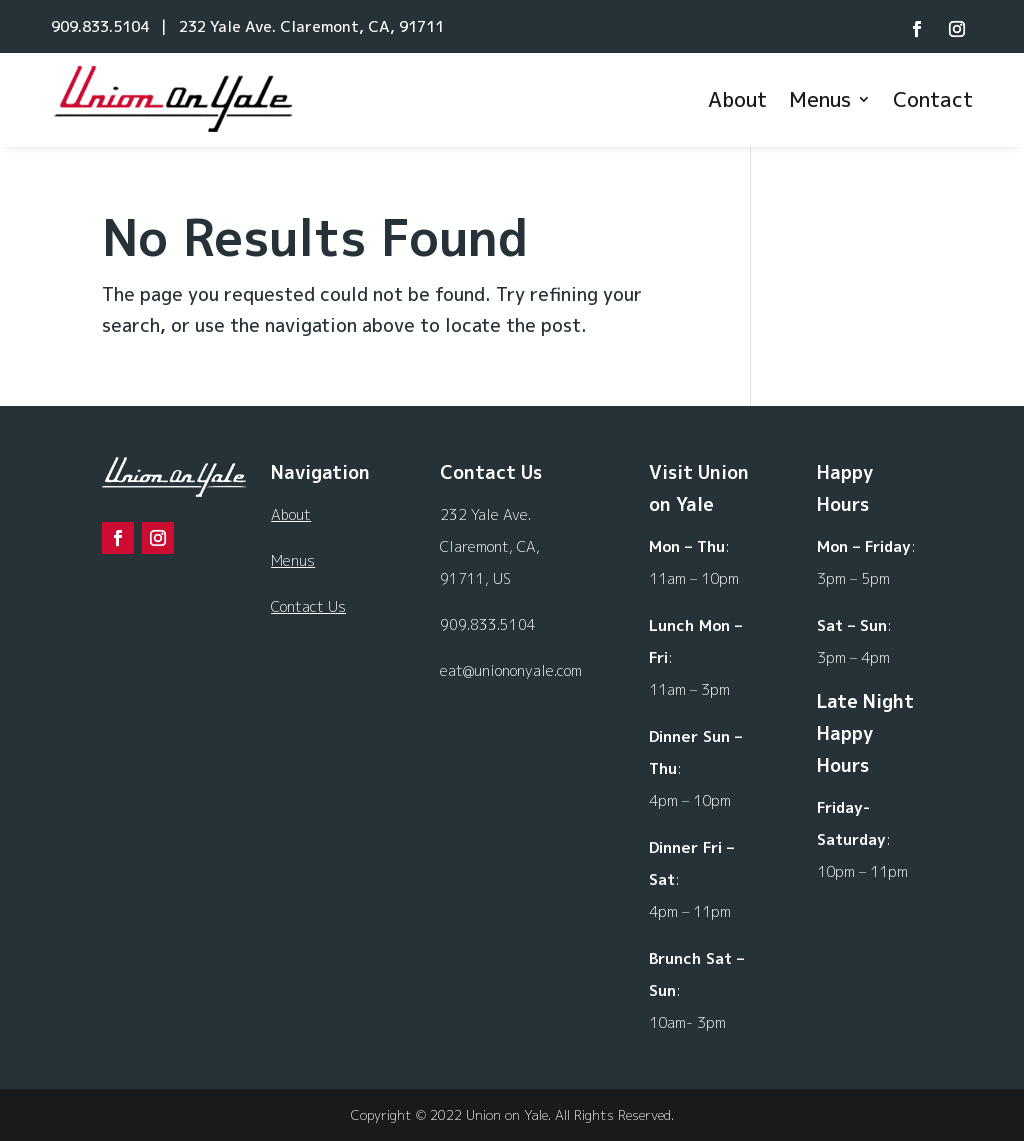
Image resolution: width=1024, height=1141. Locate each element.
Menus (820, 99)
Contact (933, 99)
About (737, 99)
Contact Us (308, 606)
